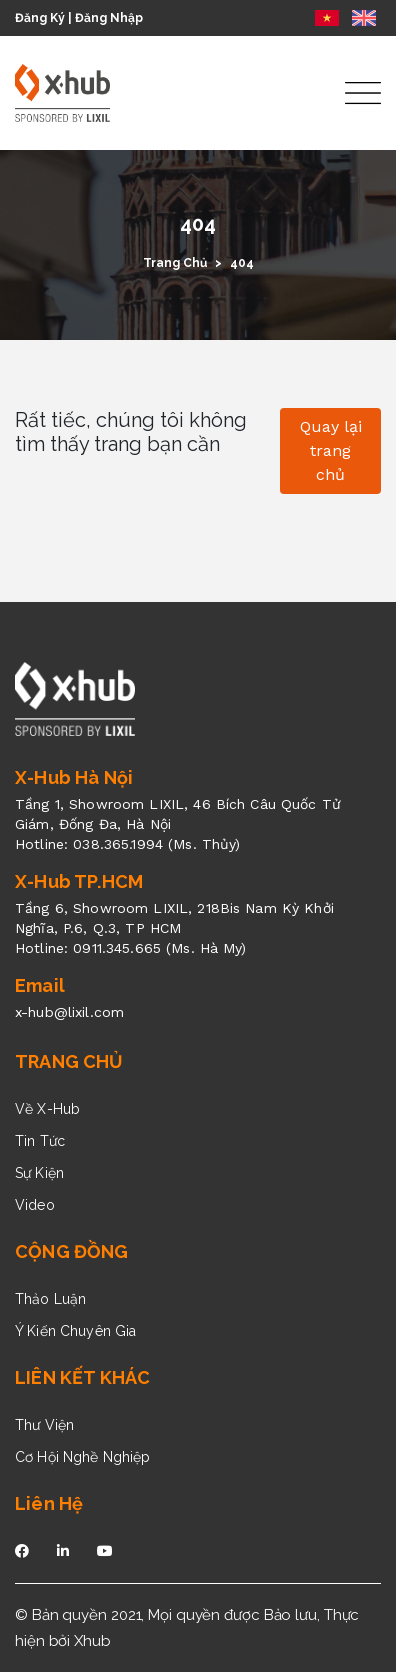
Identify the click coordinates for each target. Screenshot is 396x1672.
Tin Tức (40, 1141)
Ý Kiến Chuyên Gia (75, 1331)
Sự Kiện (39, 1173)
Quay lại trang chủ (331, 450)
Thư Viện (44, 1425)
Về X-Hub (47, 1109)
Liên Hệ (49, 1503)
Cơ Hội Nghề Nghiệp (83, 1457)
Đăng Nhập (109, 18)
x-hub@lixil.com (69, 1012)
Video (35, 1205)
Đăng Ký (40, 18)
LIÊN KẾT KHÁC (82, 1377)
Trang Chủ (175, 263)
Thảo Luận (50, 1299)
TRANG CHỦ (69, 1061)
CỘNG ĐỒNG (72, 1251)
